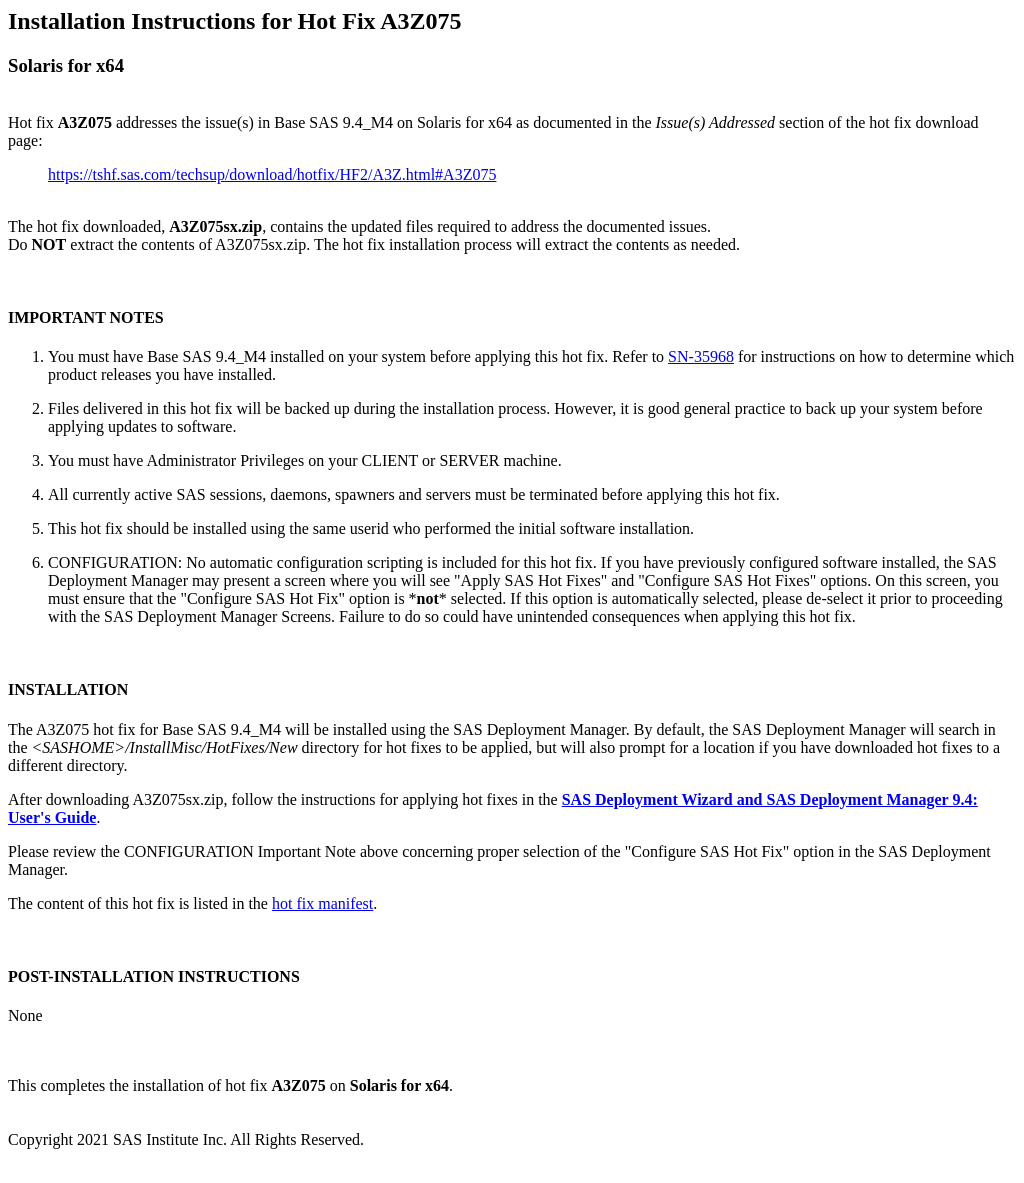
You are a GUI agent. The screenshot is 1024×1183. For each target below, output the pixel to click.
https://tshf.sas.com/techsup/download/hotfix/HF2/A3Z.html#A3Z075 (272, 174)
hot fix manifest (322, 903)
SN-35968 (701, 356)
